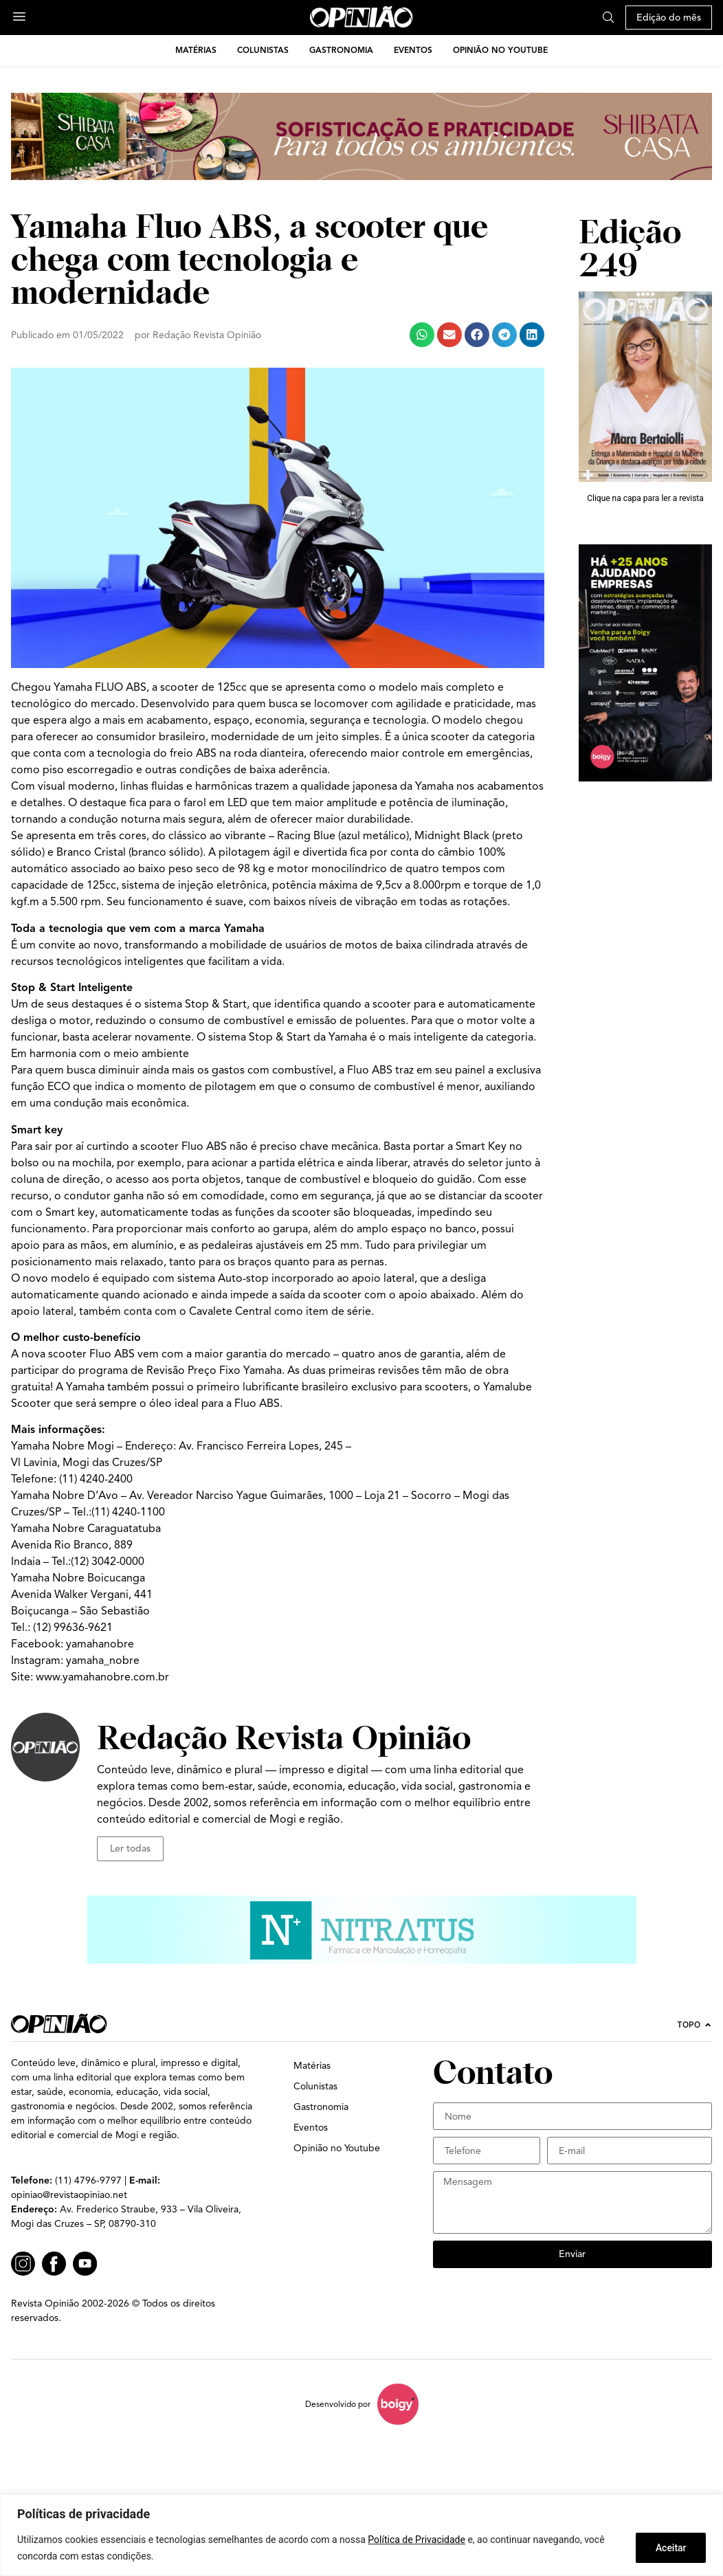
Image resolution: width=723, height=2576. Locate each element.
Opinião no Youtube (500, 50)
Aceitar (670, 2547)
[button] (422, 334)
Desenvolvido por (337, 2404)
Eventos (413, 50)
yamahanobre (100, 1644)
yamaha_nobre (103, 1660)
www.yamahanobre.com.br (102, 1677)
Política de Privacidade (416, 2539)
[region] (361, 2535)
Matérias (195, 50)
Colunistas (263, 50)
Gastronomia (341, 50)
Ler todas (130, 1848)
